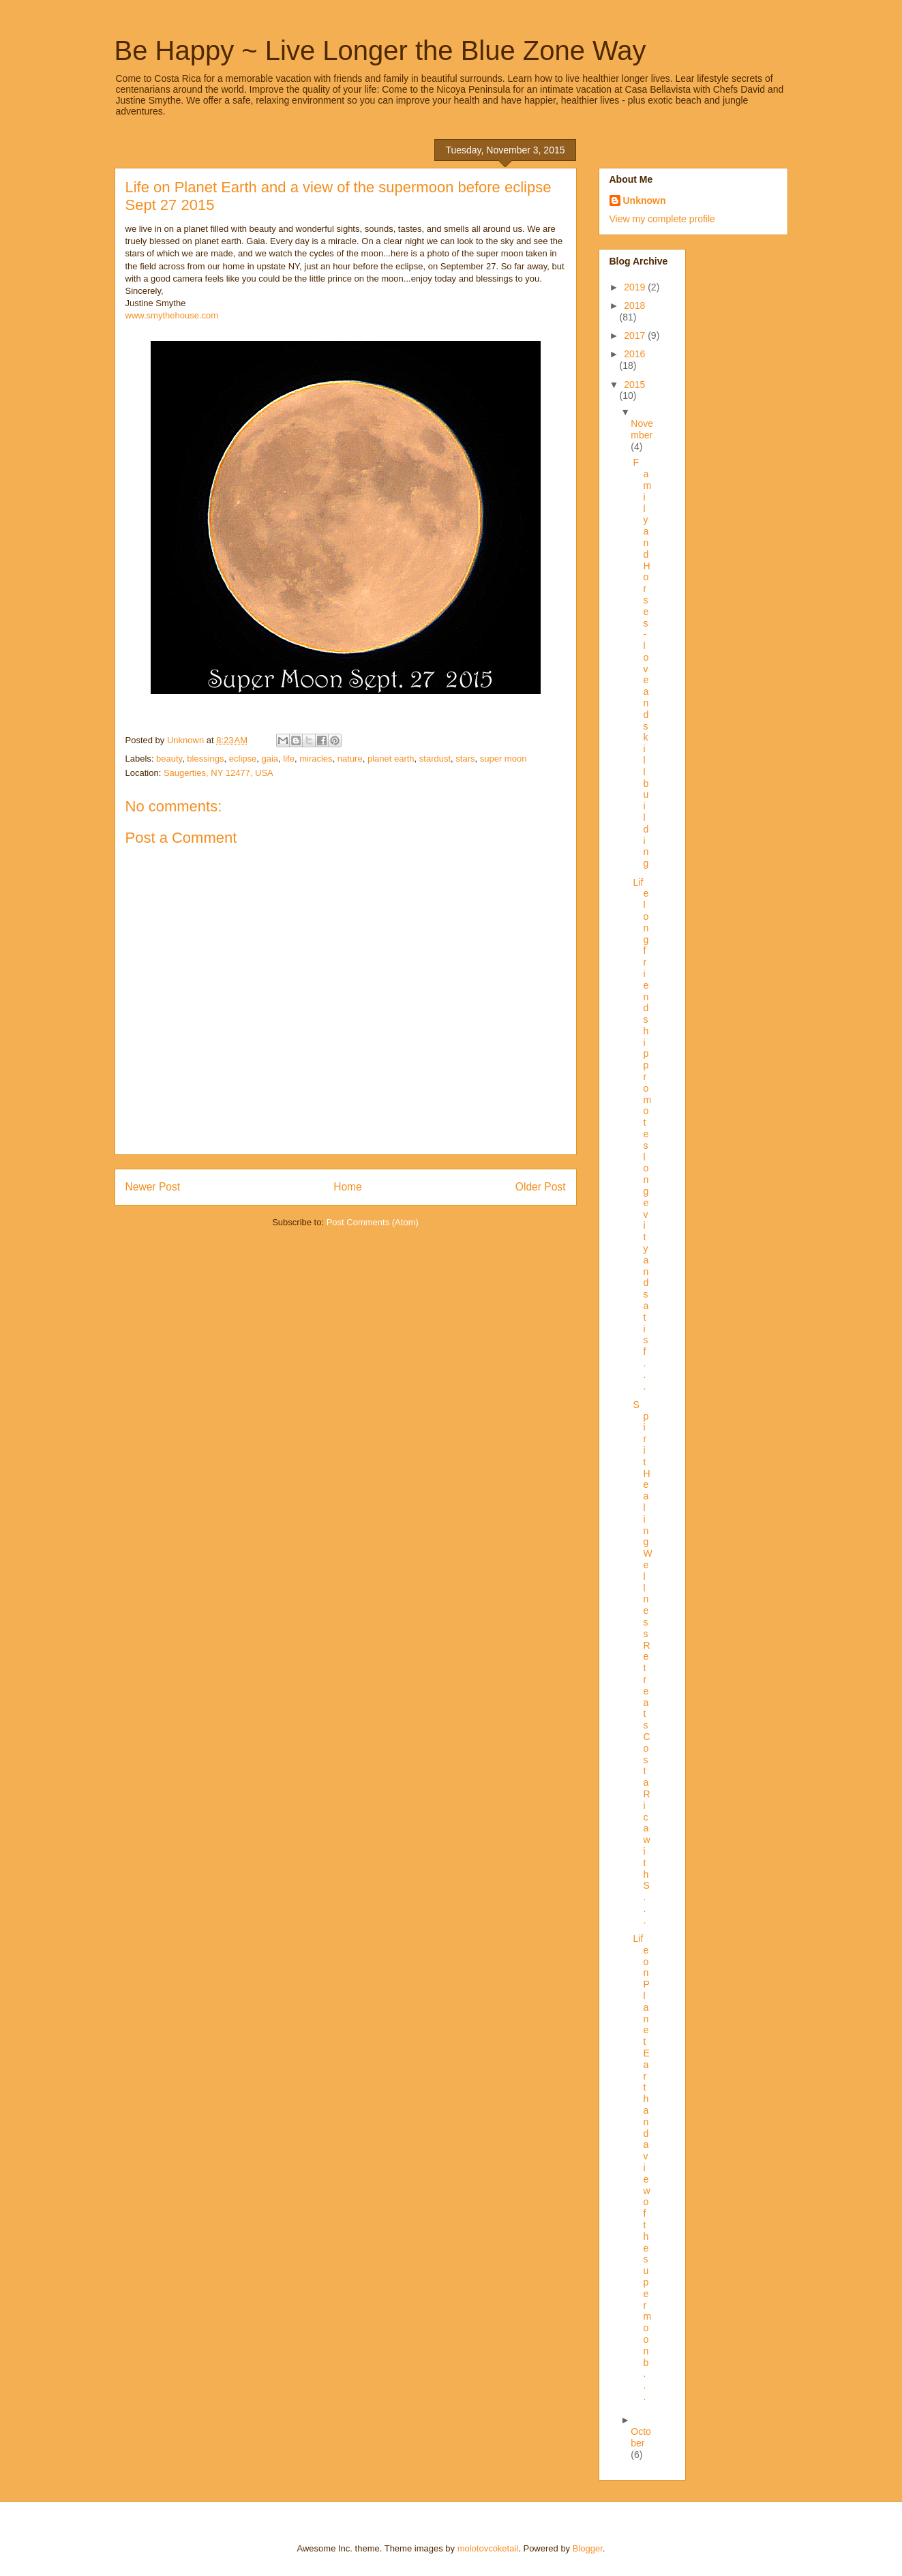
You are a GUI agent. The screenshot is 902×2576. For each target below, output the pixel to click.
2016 (634, 353)
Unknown (644, 200)
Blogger (588, 2548)
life (289, 758)
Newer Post (153, 1187)
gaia (270, 758)
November (642, 429)
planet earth (391, 758)
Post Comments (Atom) (373, 1222)
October (641, 2437)
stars (465, 758)
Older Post (540, 1187)
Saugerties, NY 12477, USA (218, 773)
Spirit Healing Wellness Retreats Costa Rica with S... (642, 1662)
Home (347, 1187)
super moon (503, 758)
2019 (636, 287)
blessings (205, 758)
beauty (169, 758)
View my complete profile (662, 218)
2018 (634, 305)
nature (350, 758)
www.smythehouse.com (172, 315)
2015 (634, 384)
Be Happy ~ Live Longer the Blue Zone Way (380, 50)
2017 (636, 335)
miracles (315, 758)
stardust (435, 758)
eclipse (242, 758)
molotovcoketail (488, 2548)
